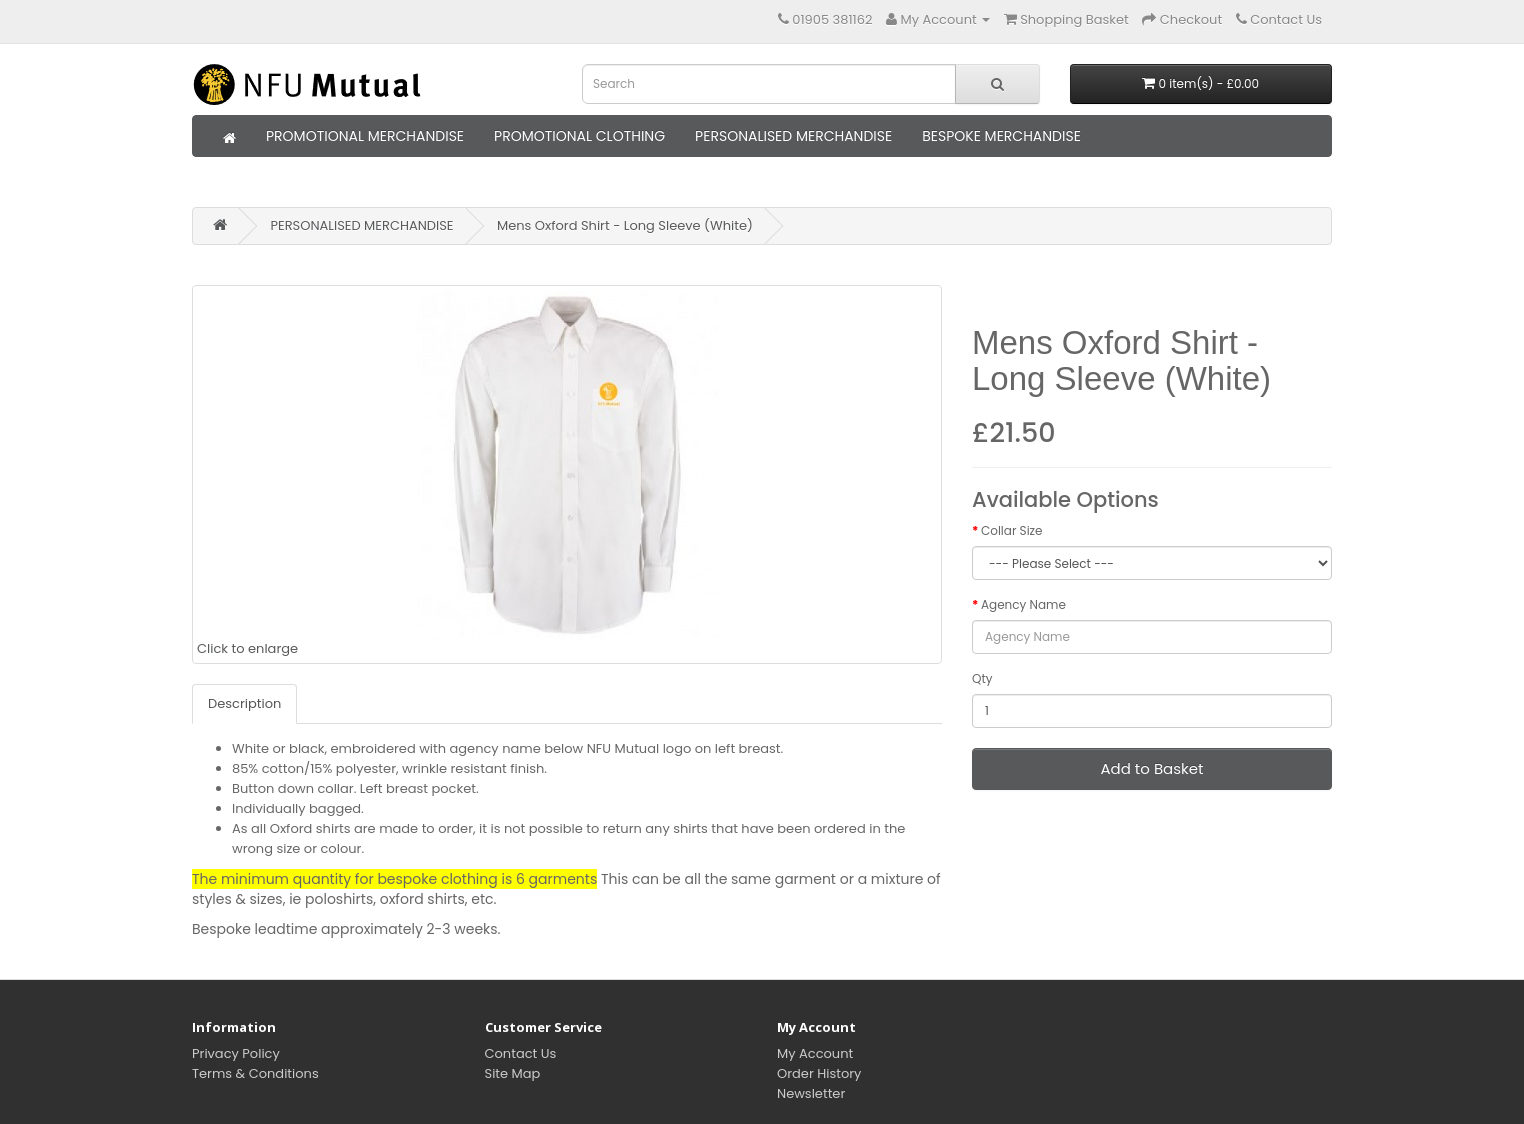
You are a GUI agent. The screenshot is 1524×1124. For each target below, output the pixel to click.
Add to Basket (1151, 768)
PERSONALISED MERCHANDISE (793, 136)
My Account (815, 1053)
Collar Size (1012, 530)
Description (244, 703)
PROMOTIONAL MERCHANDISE (365, 136)
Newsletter (811, 1093)
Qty (982, 678)
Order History (819, 1073)
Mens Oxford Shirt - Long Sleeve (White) (625, 225)
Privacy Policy (236, 1053)
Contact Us (521, 1053)
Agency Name (1023, 604)
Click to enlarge (469, 474)
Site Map (513, 1073)
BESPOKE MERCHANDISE (1001, 136)
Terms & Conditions (255, 1073)
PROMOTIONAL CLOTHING (579, 136)
